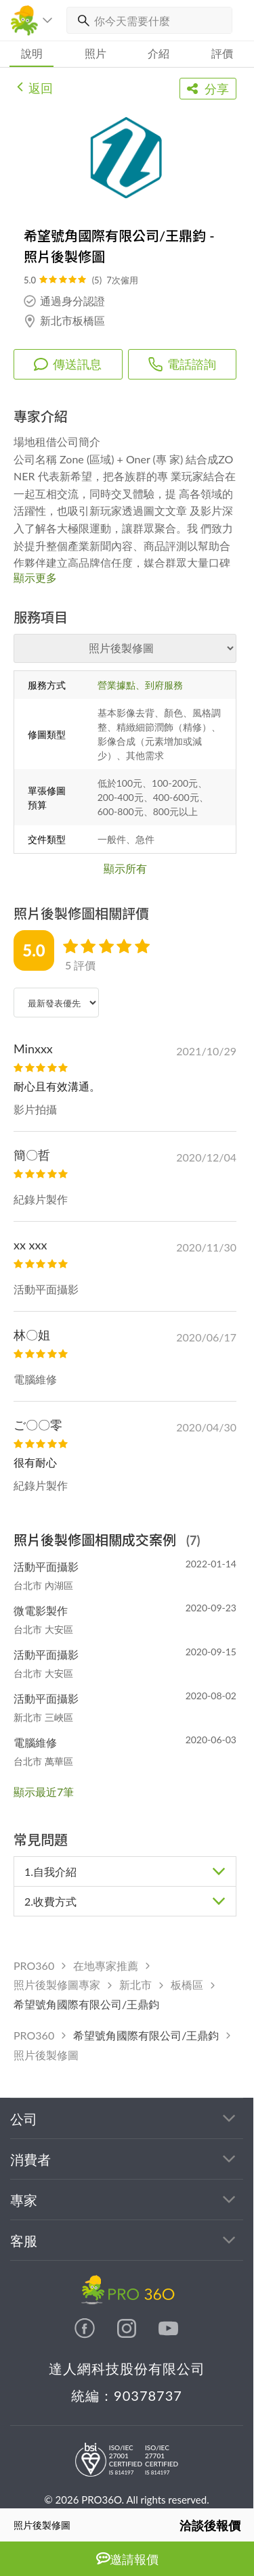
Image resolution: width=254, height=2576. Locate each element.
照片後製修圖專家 (57, 1984)
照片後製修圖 (46, 2054)
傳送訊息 (68, 363)
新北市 (135, 1984)
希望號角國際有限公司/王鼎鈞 (86, 2004)
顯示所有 (125, 868)
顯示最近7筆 (44, 1791)
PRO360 (34, 1965)
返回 (35, 86)
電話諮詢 (182, 363)
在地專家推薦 (105, 1965)
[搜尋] (80, 20)
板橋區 (187, 1984)
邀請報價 (127, 2559)
